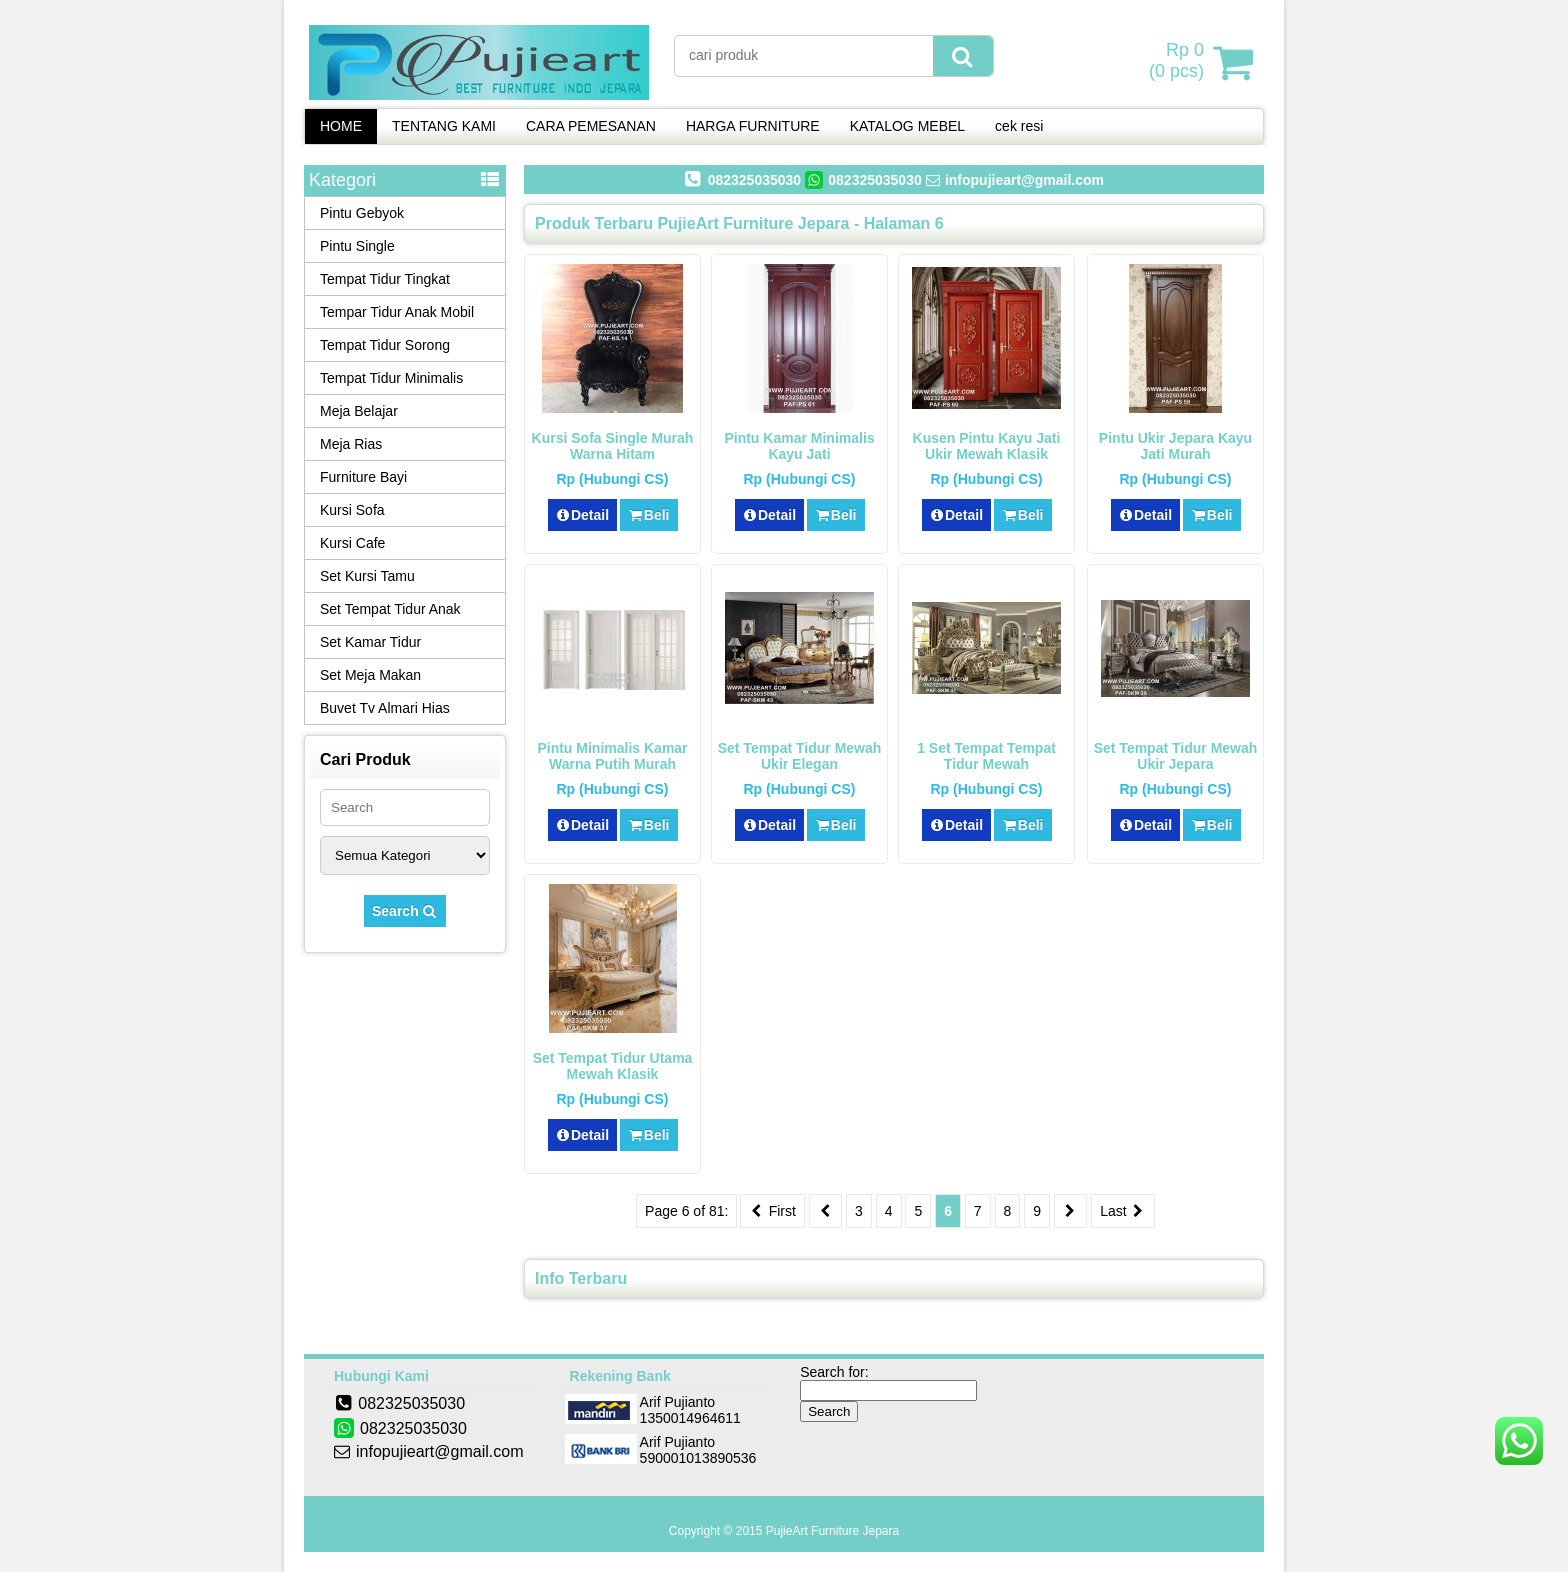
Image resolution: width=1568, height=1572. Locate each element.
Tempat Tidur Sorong (385, 345)
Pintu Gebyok (362, 213)
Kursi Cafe (352, 543)
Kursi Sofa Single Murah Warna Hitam (613, 446)
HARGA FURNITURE (753, 126)
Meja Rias (351, 444)
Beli (648, 515)
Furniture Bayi (363, 477)
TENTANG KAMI (444, 126)
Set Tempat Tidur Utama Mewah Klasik (613, 1066)
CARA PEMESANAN (591, 126)
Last (1123, 1211)
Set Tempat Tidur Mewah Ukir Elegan (800, 756)
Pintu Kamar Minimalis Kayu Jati (799, 446)
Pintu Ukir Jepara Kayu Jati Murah (1175, 446)
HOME (341, 126)
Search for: (834, 1372)
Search (405, 911)
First (772, 1211)
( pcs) (1179, 62)
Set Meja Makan (370, 675)
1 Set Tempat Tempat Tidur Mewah (986, 756)
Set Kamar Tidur (370, 642)
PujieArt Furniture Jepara (832, 1531)
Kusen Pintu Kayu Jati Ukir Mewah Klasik (987, 446)
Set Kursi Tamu (367, 576)
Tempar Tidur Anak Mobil (397, 312)
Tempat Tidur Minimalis (391, 378)
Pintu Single (357, 246)
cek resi (1019, 126)
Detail (583, 515)
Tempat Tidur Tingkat (385, 279)
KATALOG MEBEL (907, 126)
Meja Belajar (359, 411)
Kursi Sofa (352, 510)
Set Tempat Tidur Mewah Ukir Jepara (1176, 756)
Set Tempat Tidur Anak (390, 609)
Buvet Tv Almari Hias (385, 708)
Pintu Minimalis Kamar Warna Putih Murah (612, 756)
